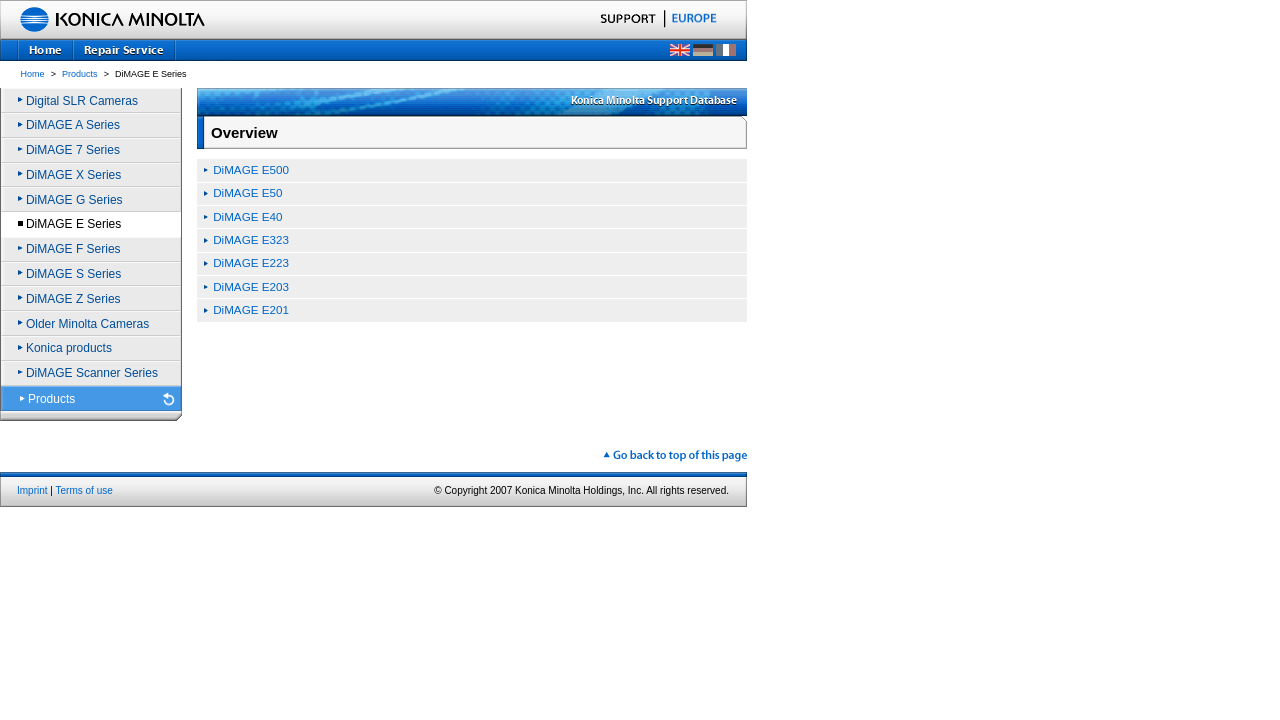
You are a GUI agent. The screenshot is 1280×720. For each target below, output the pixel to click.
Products (80, 74)
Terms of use (84, 490)
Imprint (32, 490)
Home (33, 74)
